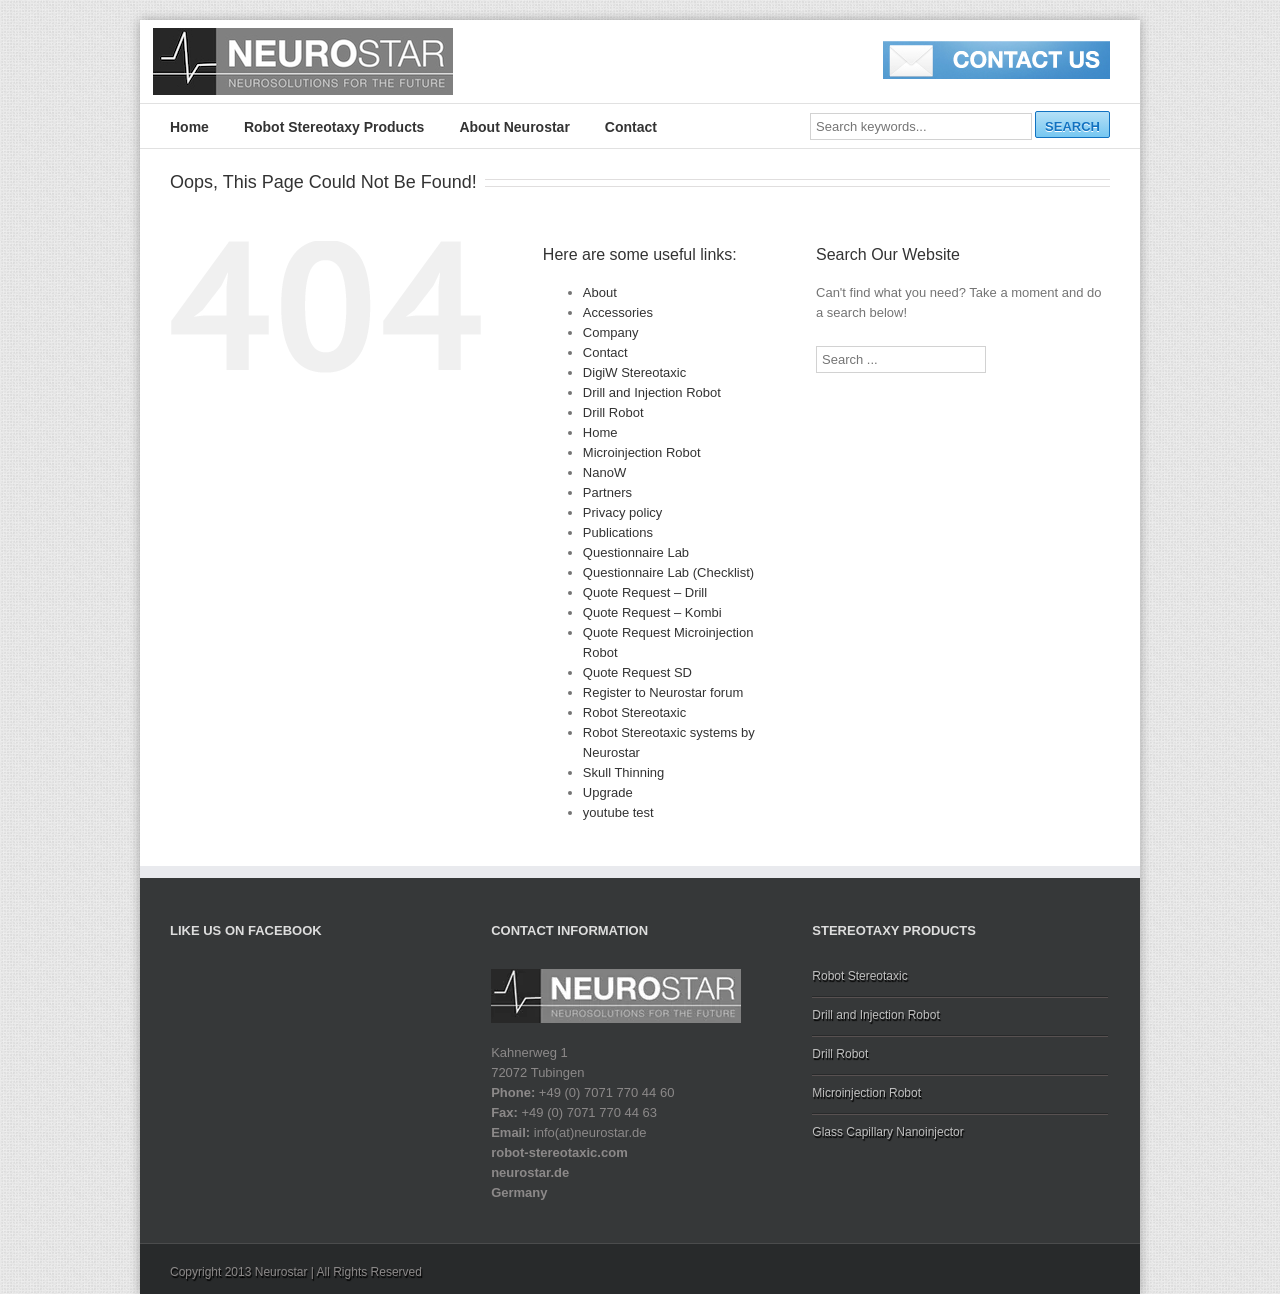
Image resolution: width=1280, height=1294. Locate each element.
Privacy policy (622, 512)
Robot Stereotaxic (634, 712)
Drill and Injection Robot (652, 392)
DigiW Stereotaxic (634, 372)
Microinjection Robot (642, 452)
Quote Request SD (637, 672)
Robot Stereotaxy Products (334, 127)
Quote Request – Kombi (652, 612)
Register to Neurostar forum (663, 692)
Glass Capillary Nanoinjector (887, 1132)
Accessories (618, 312)
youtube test (618, 812)
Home (189, 127)
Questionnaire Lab (636, 552)
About (600, 292)
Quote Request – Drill (645, 592)
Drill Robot (613, 412)
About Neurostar (514, 127)
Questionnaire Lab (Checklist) (668, 572)
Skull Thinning (623, 772)
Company (611, 332)
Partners (607, 492)
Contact (631, 127)
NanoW (604, 472)
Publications (618, 532)
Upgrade (608, 792)
